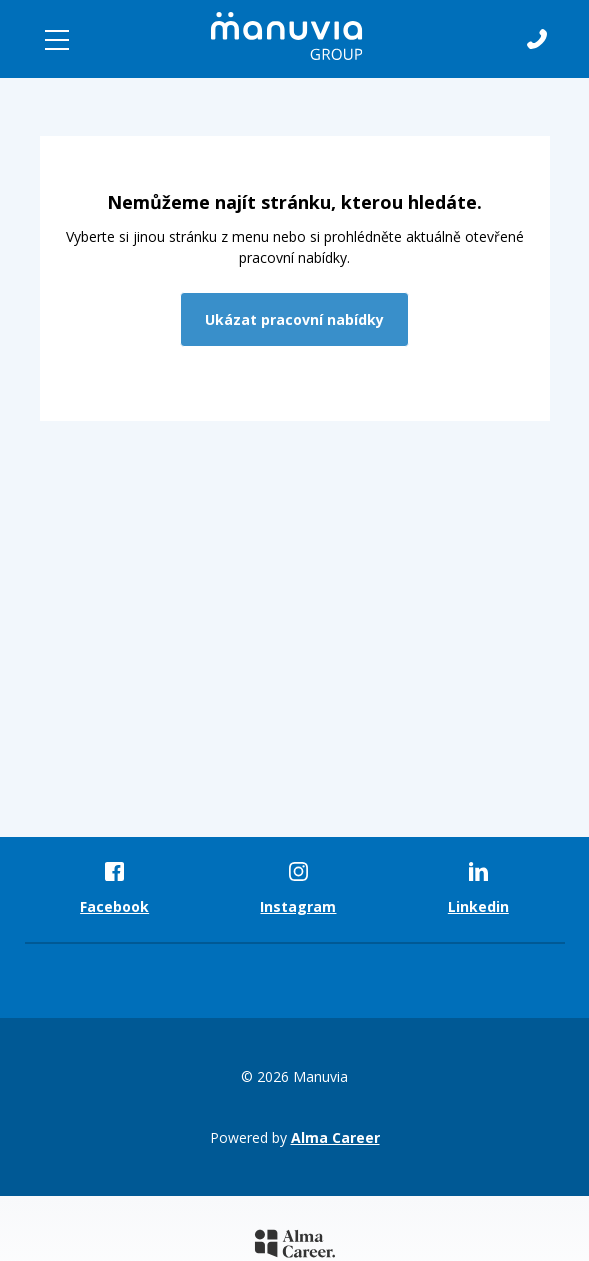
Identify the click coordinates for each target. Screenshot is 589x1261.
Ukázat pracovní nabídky (294, 319)
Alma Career (335, 1137)
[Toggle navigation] (57, 40)
